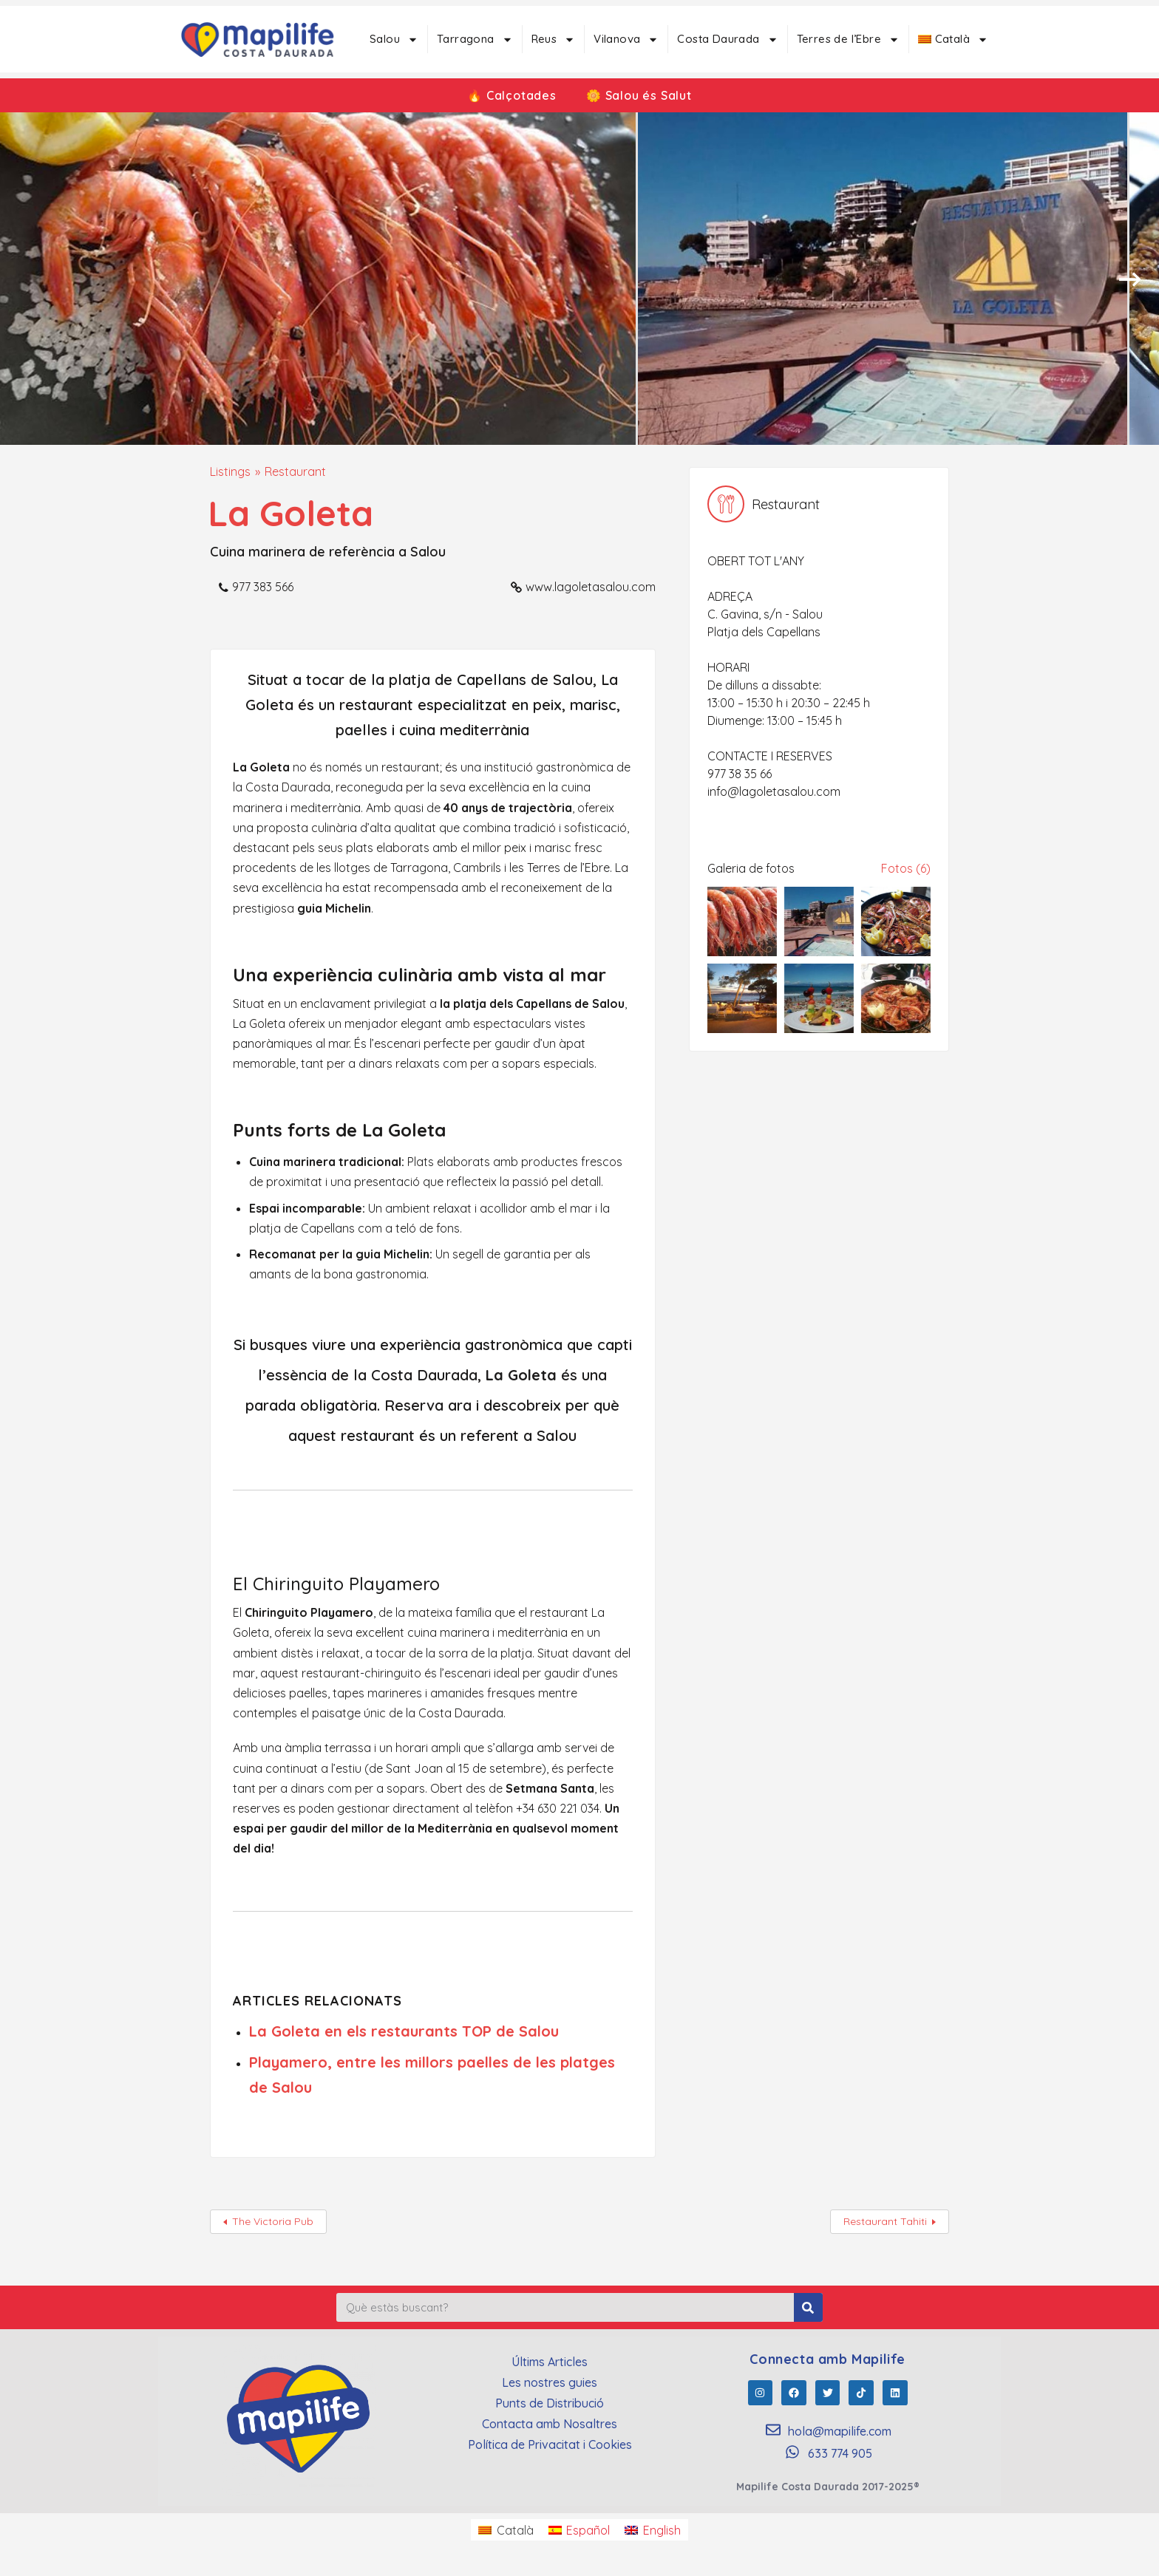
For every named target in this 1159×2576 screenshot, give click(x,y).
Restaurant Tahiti (885, 2221)
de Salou (525, 2031)
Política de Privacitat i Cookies (550, 2444)
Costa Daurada (727, 39)
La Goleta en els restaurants (355, 2031)
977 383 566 (262, 586)
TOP (477, 2031)
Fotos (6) (906, 868)
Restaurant (295, 471)
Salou (394, 39)
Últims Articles (549, 2361)
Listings (230, 471)
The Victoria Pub (272, 2221)
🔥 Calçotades (512, 95)
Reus (553, 39)
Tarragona (475, 39)
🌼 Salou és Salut (639, 95)
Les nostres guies (549, 2382)
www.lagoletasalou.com (591, 586)
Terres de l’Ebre (848, 39)
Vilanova (626, 39)
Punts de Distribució (549, 2403)
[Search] (808, 2307)
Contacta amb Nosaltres (549, 2423)
